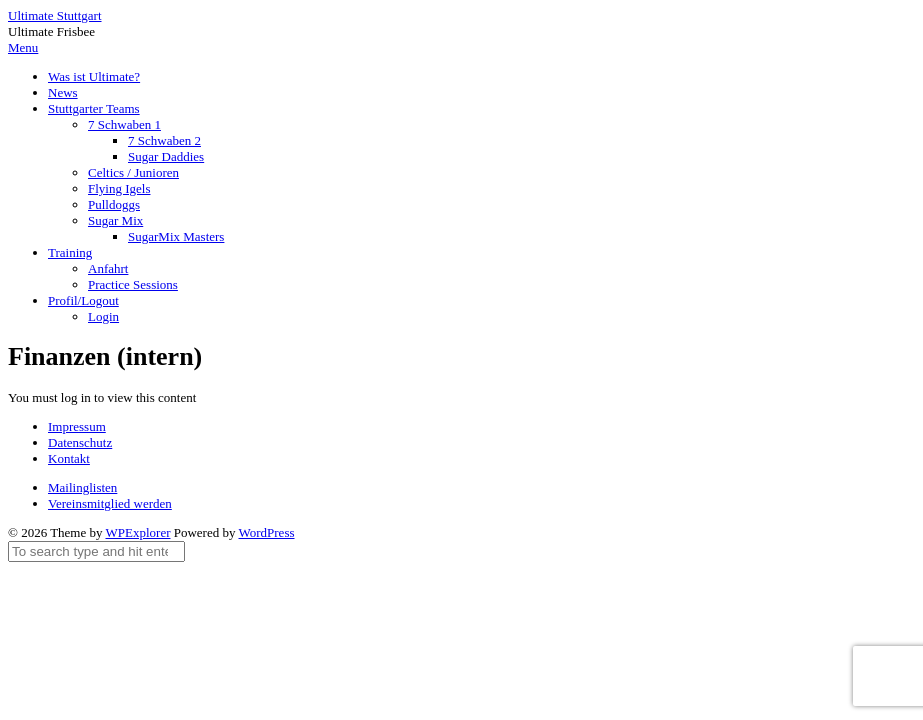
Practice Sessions (133, 284)
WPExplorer (138, 532)
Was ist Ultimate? (94, 76)
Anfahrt (108, 268)
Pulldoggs (114, 204)
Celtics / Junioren (133, 172)
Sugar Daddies (166, 156)
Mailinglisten (82, 487)
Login (103, 316)
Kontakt (69, 458)
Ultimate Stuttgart (55, 15)
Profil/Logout (83, 300)
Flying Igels (119, 188)
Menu (23, 47)
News (63, 92)
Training (70, 252)
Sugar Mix (115, 220)
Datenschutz (80, 442)
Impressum (77, 426)
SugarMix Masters (176, 236)
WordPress (267, 532)
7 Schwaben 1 (124, 124)
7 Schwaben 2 (164, 140)
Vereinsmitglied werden (110, 503)
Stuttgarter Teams (94, 108)
